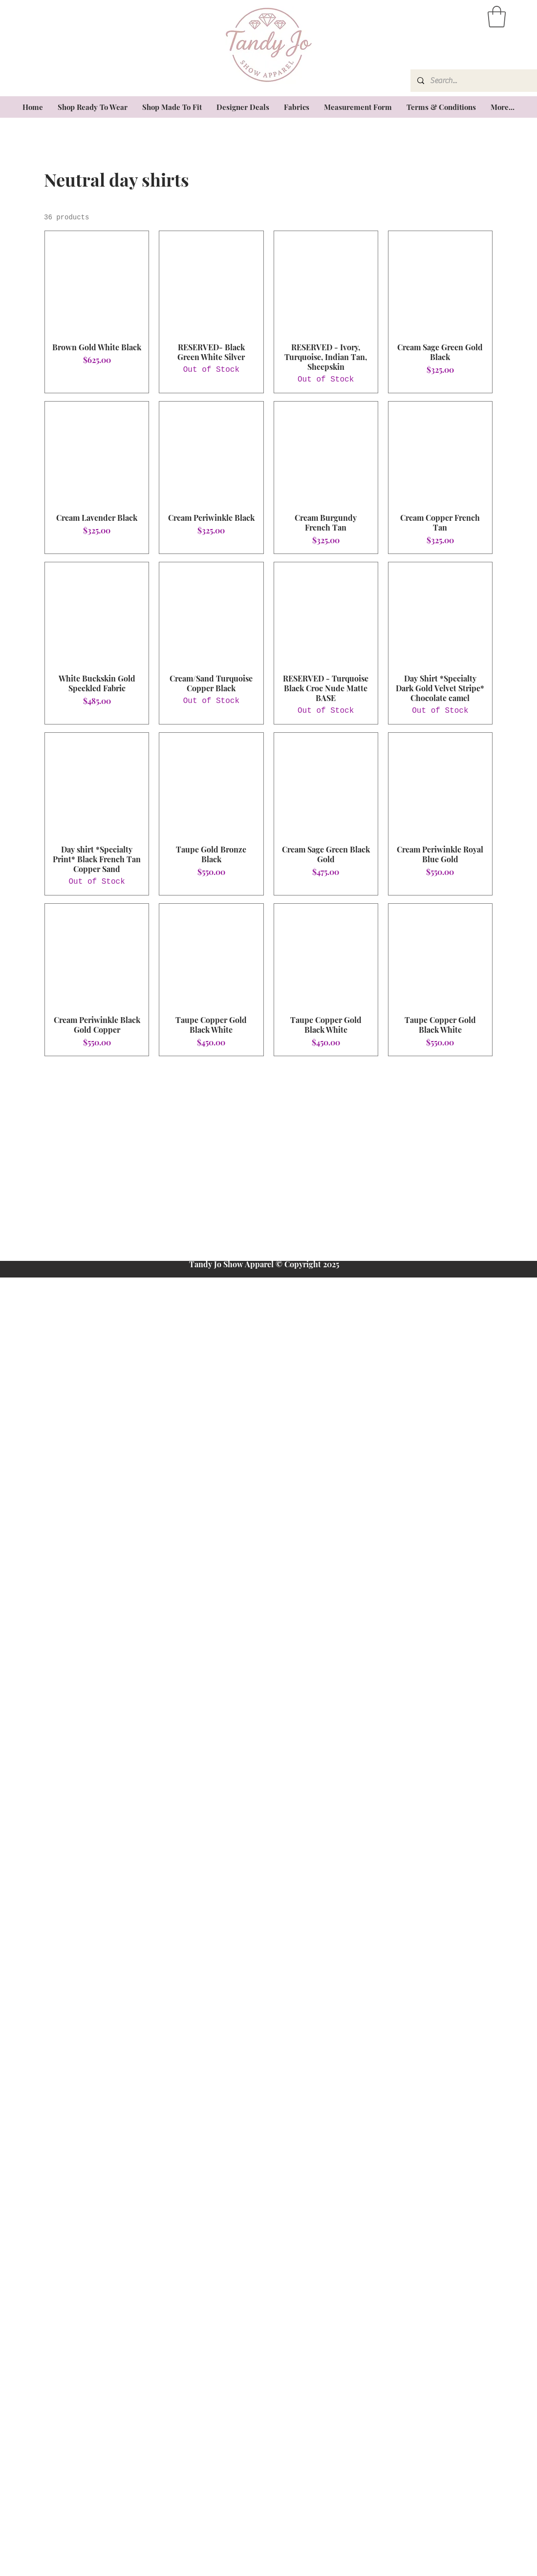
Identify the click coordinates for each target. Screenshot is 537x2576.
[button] (497, 16)
